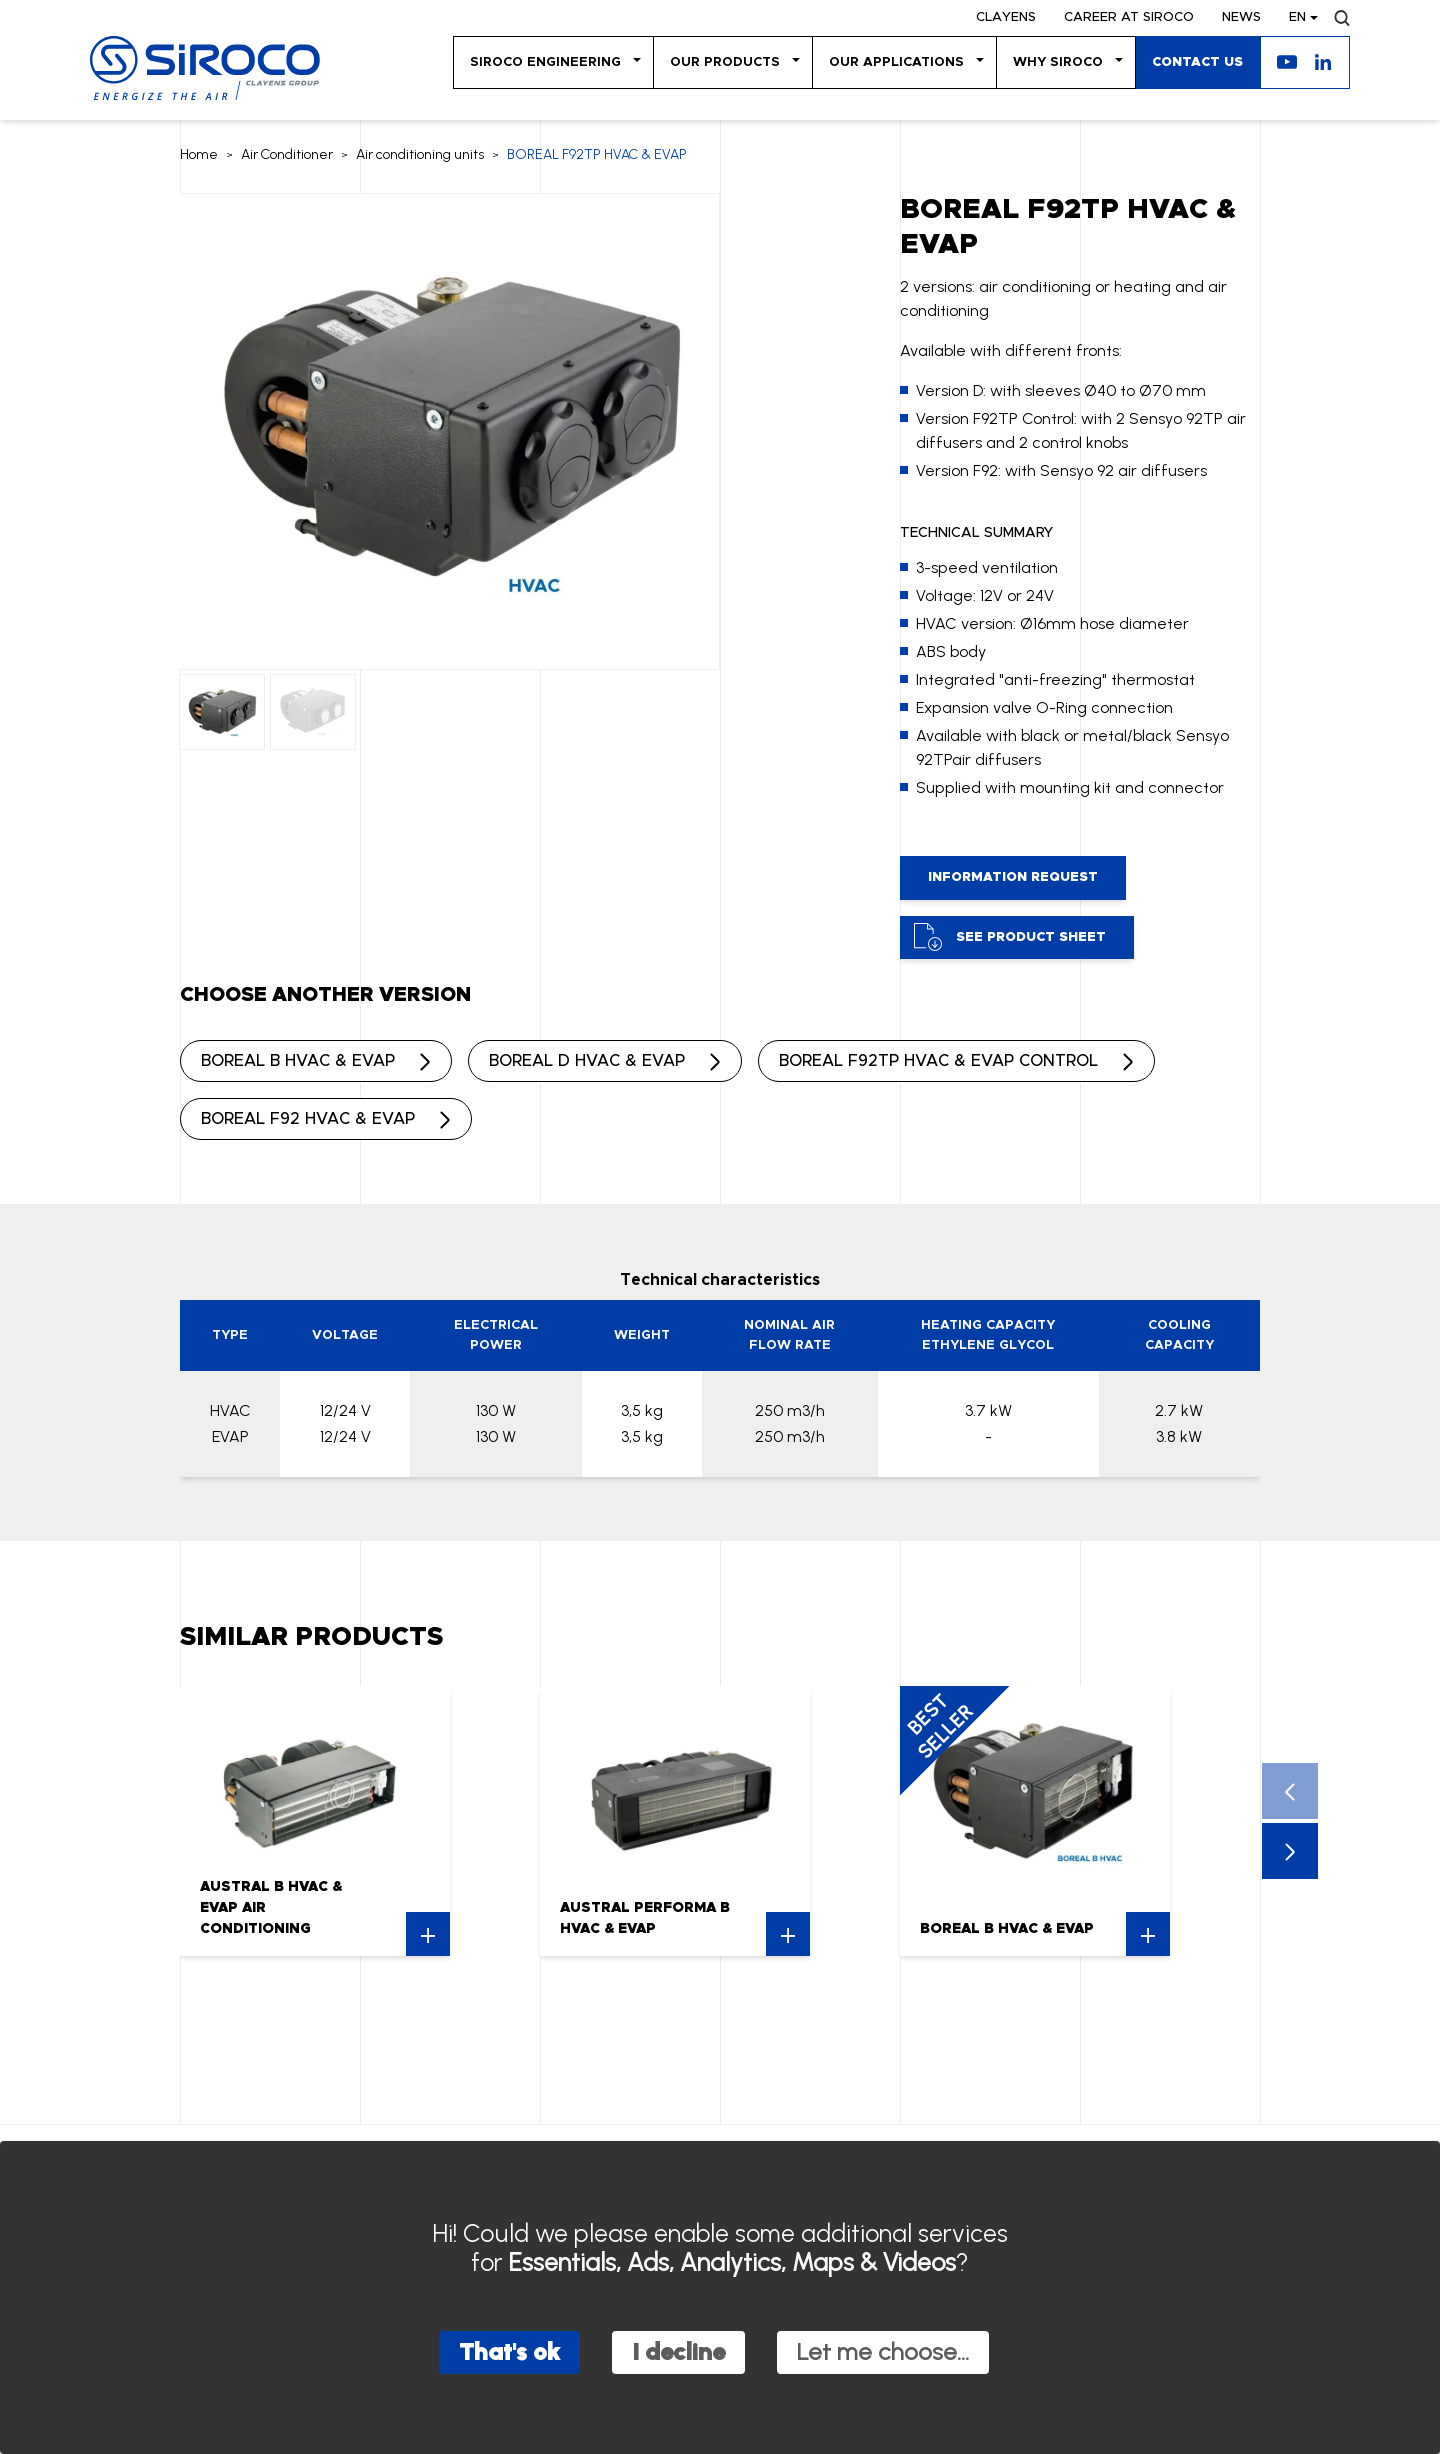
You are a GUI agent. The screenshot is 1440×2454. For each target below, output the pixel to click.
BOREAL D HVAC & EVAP (587, 1061)
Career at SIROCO (1129, 17)
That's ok (509, 2351)
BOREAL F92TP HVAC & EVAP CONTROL (938, 1061)
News (1241, 17)
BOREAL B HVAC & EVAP (298, 1061)
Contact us (1197, 62)
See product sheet (1010, 937)
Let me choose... (883, 2351)
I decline (678, 2351)
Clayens (1006, 17)
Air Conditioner (287, 154)
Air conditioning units (420, 154)
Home (199, 154)
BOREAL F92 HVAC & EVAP (308, 1119)
